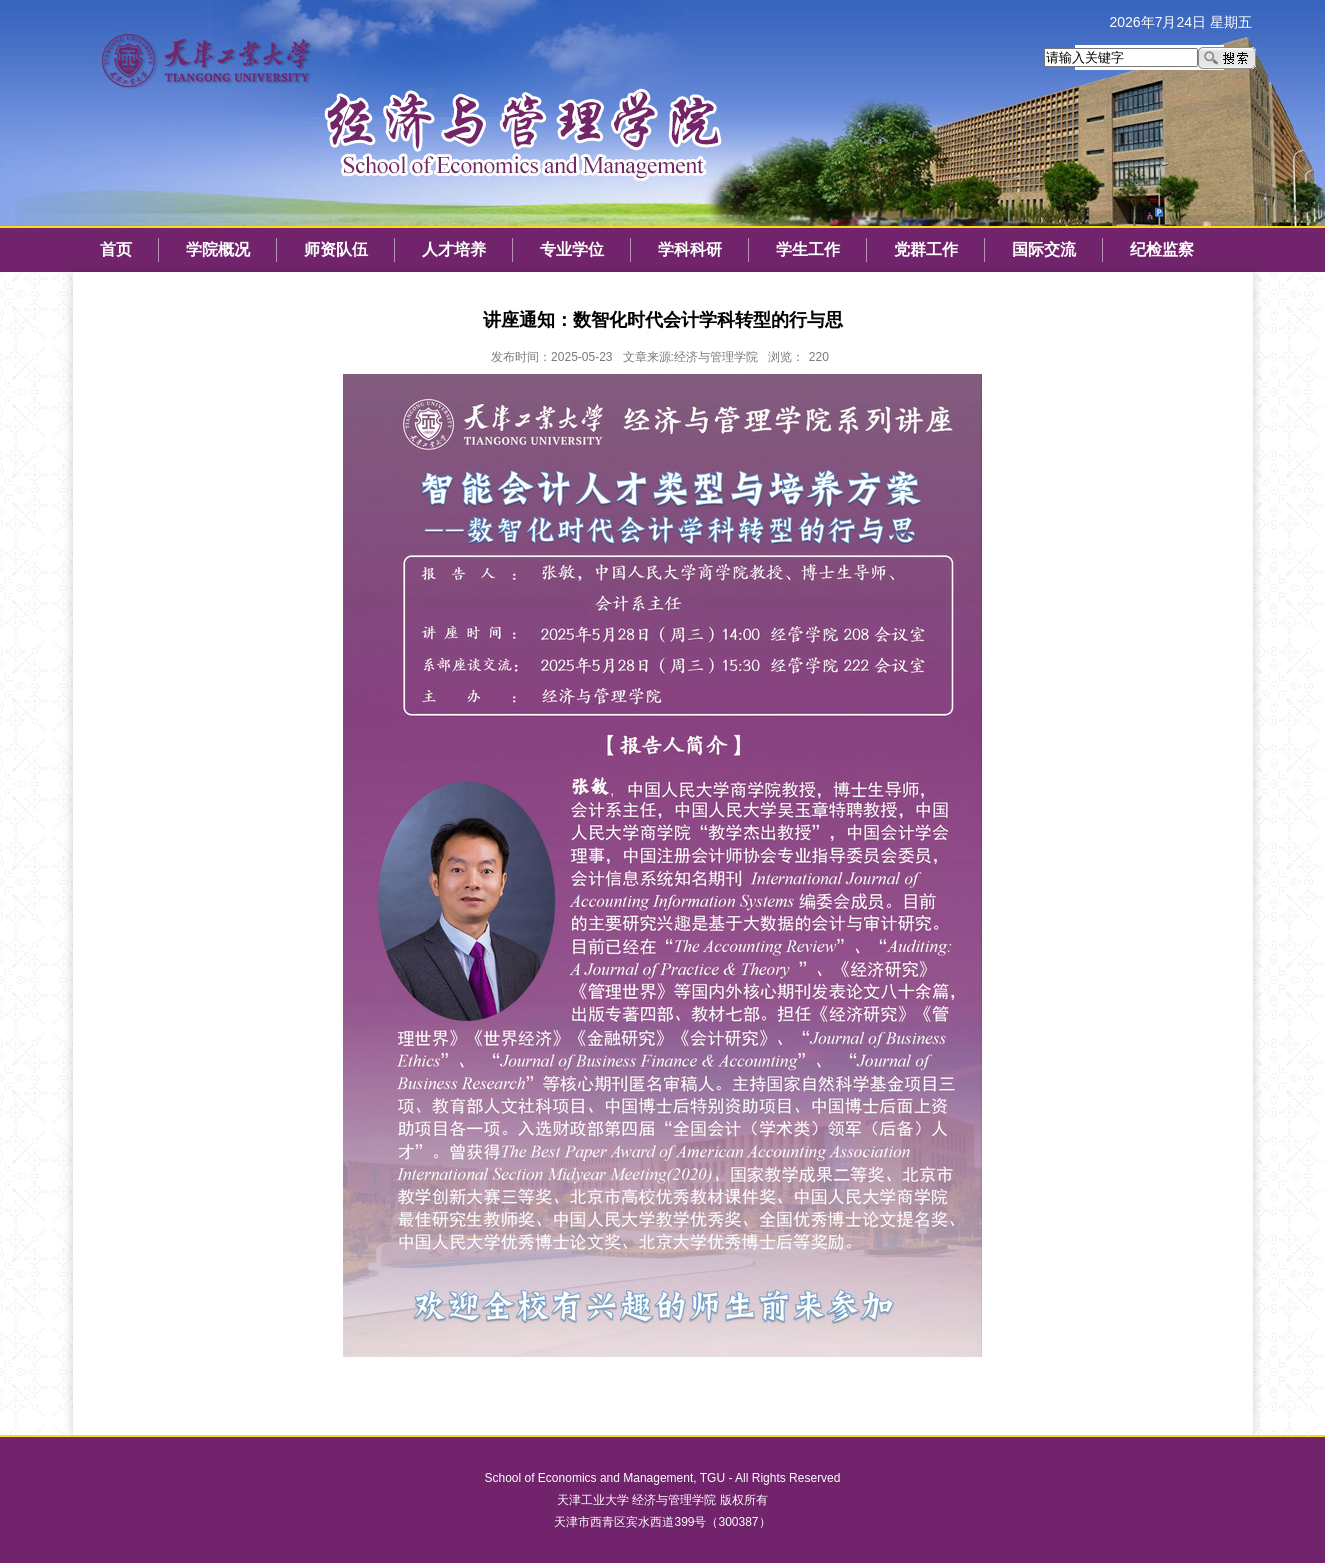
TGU (712, 1478)
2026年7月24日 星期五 (1181, 22)
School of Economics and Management (589, 1478)
